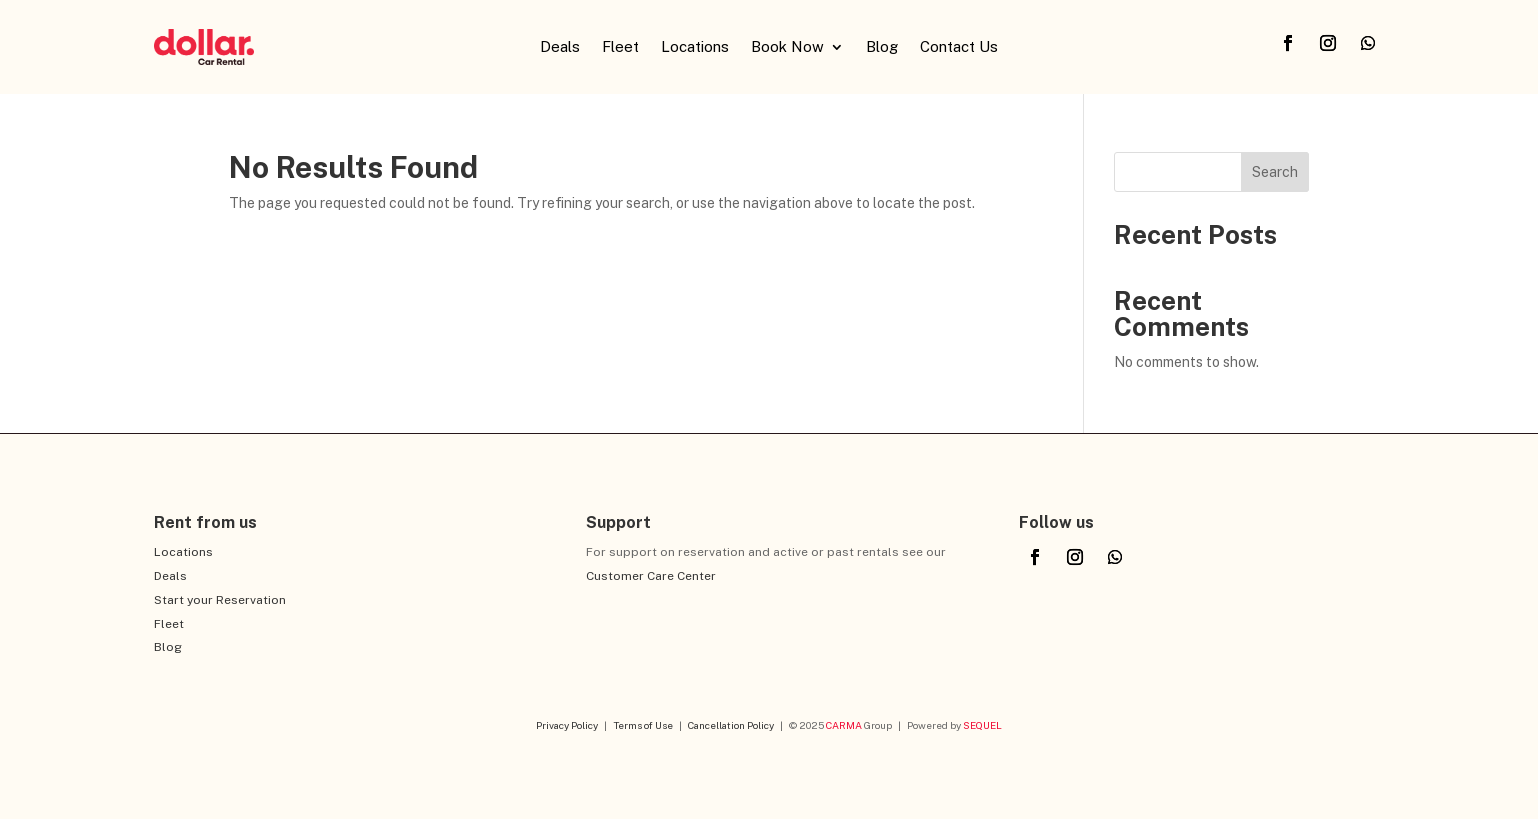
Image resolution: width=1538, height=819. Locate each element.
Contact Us (959, 47)
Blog (882, 47)
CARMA (844, 725)
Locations (695, 47)
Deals (560, 47)
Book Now (787, 47)
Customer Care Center (651, 576)
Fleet (620, 47)
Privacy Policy (567, 725)
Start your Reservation (220, 600)
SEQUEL (982, 725)
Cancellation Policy (731, 725)
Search (1275, 172)
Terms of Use (643, 725)
